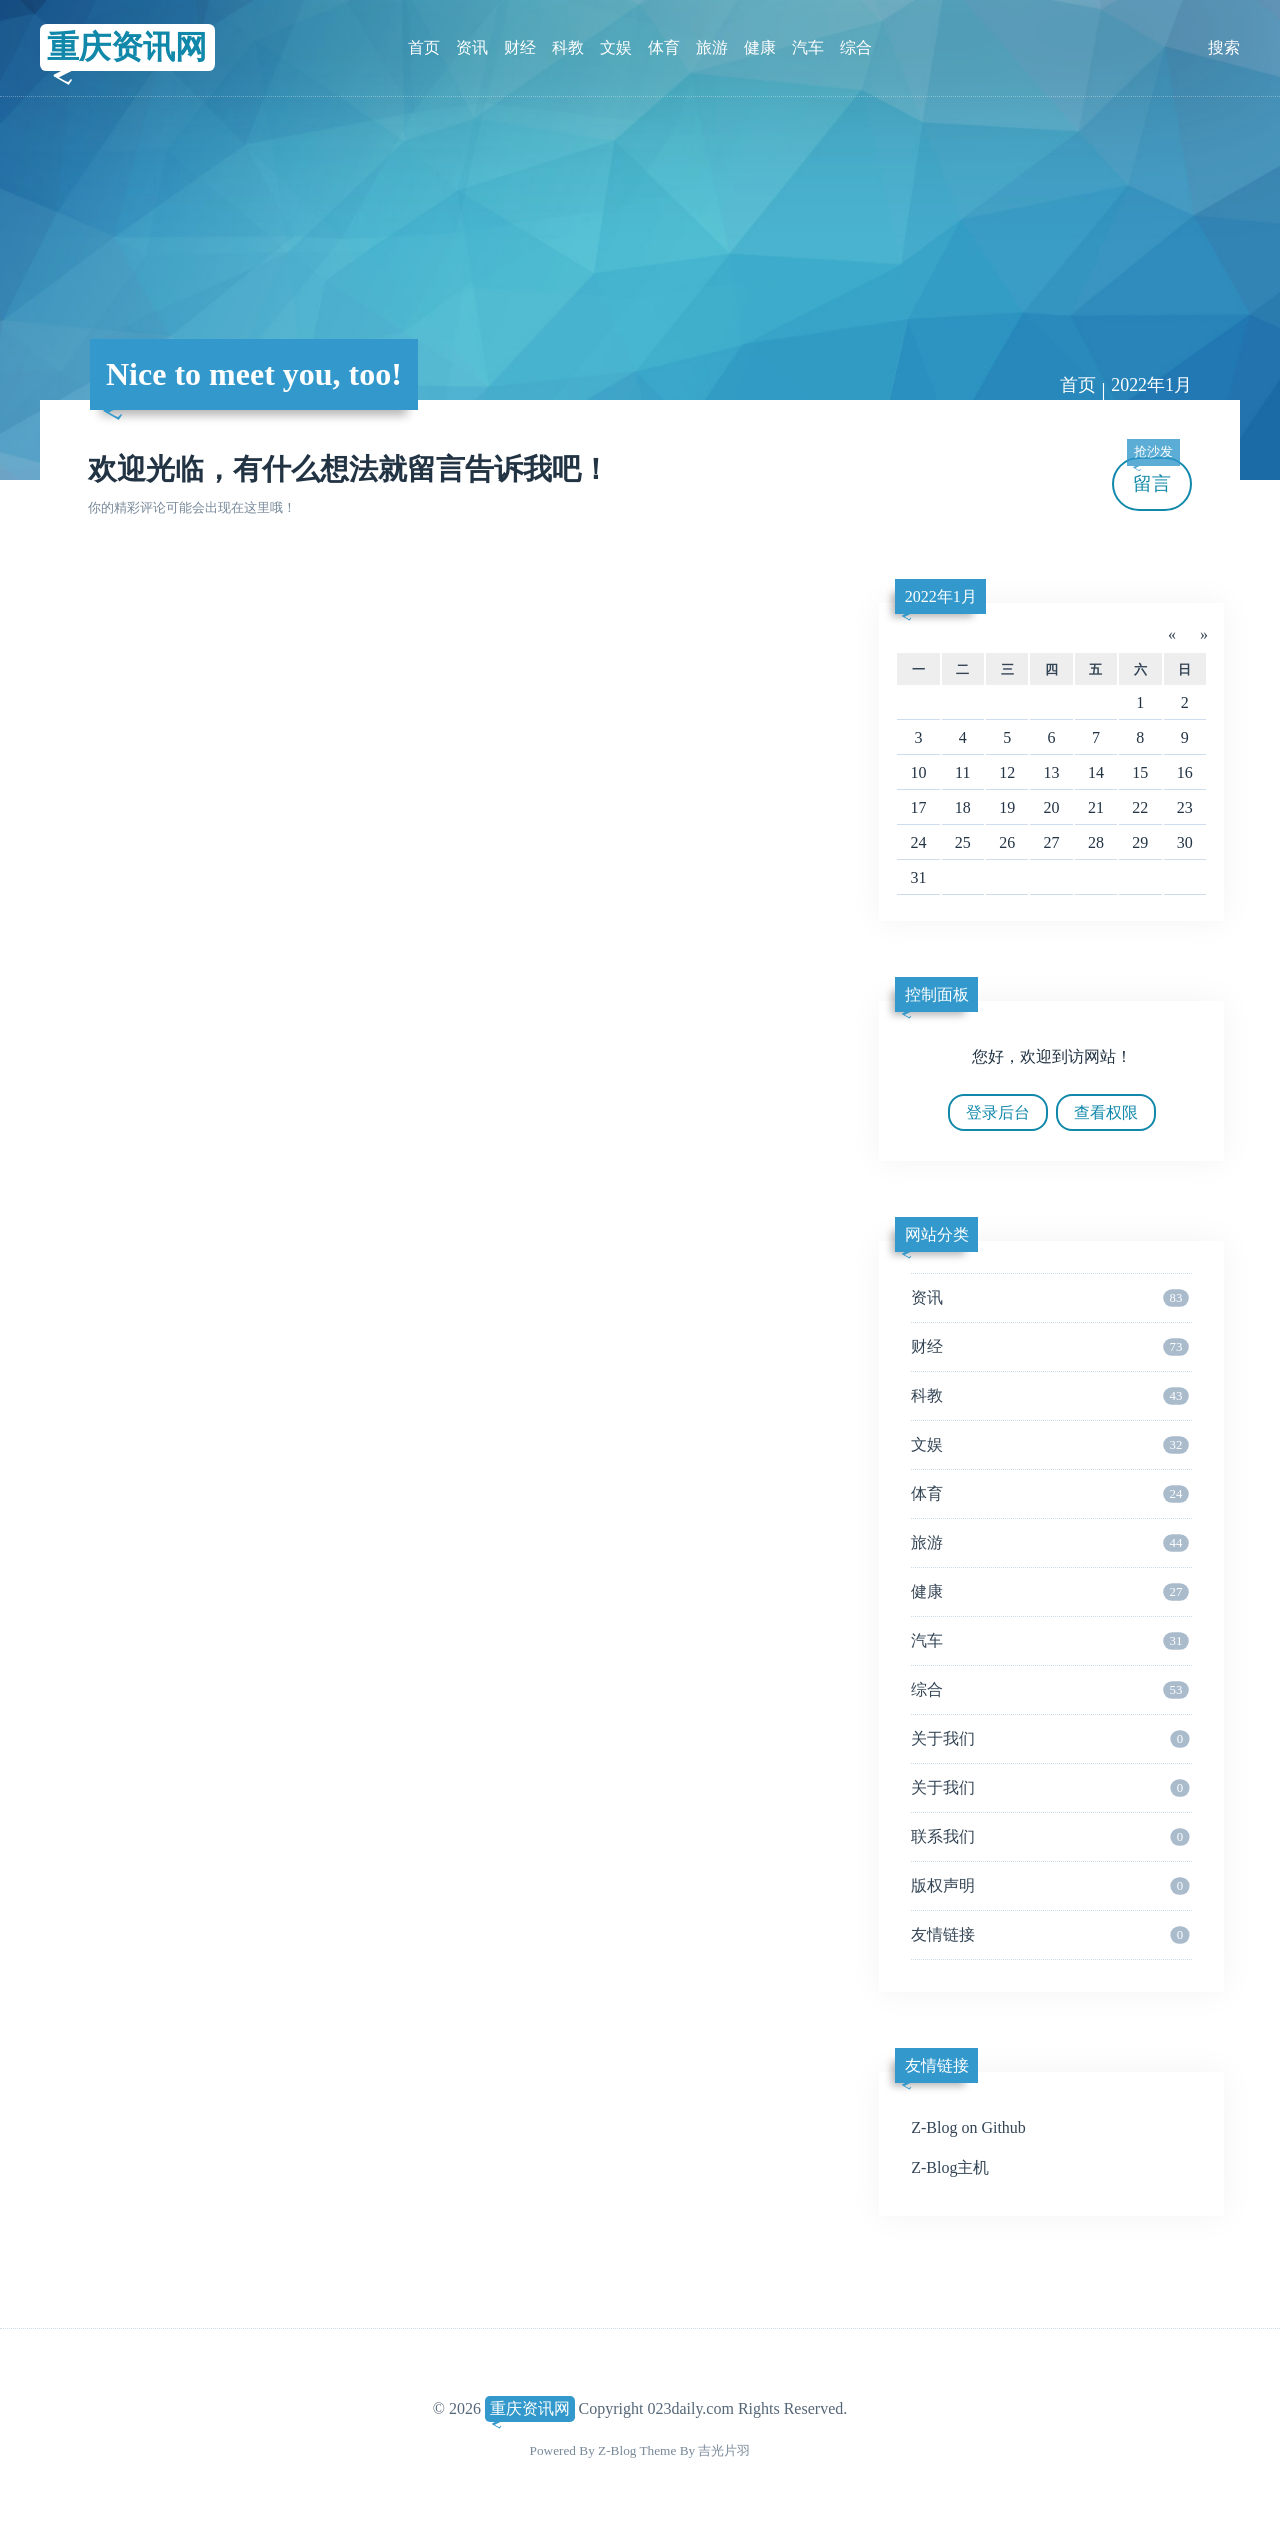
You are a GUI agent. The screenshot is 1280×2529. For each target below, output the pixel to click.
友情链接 (1050, 1935)
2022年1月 (1151, 385)
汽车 (808, 47)
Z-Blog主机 (950, 2167)
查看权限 (1106, 1112)
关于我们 (1050, 1739)
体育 (664, 47)
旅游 (712, 47)
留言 (1153, 475)
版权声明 (1050, 1886)
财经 (520, 47)
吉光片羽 (724, 2450)
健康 (760, 47)
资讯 (472, 47)
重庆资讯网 (127, 47)
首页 (424, 47)
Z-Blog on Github (968, 2127)
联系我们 (1050, 1837)
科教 (568, 47)
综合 (856, 47)
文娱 (616, 47)
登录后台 (998, 1112)
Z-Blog (617, 2450)
